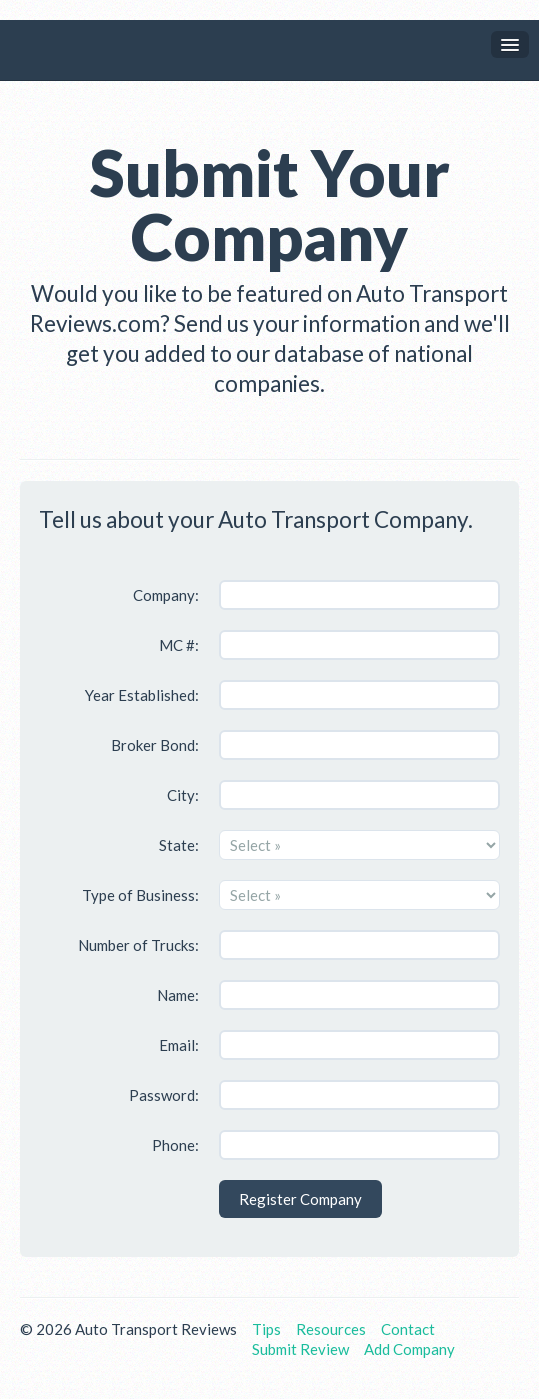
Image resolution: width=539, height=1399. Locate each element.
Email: (179, 1045)
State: (179, 845)
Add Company (409, 1349)
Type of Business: (140, 895)
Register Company (300, 1199)
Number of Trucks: (138, 945)
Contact (408, 1329)
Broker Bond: (155, 745)
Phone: (175, 1145)
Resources (331, 1329)
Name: (178, 995)
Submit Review (300, 1349)
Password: (164, 1095)
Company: (166, 595)
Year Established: (142, 695)
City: (183, 795)
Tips (266, 1329)
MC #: (179, 645)
